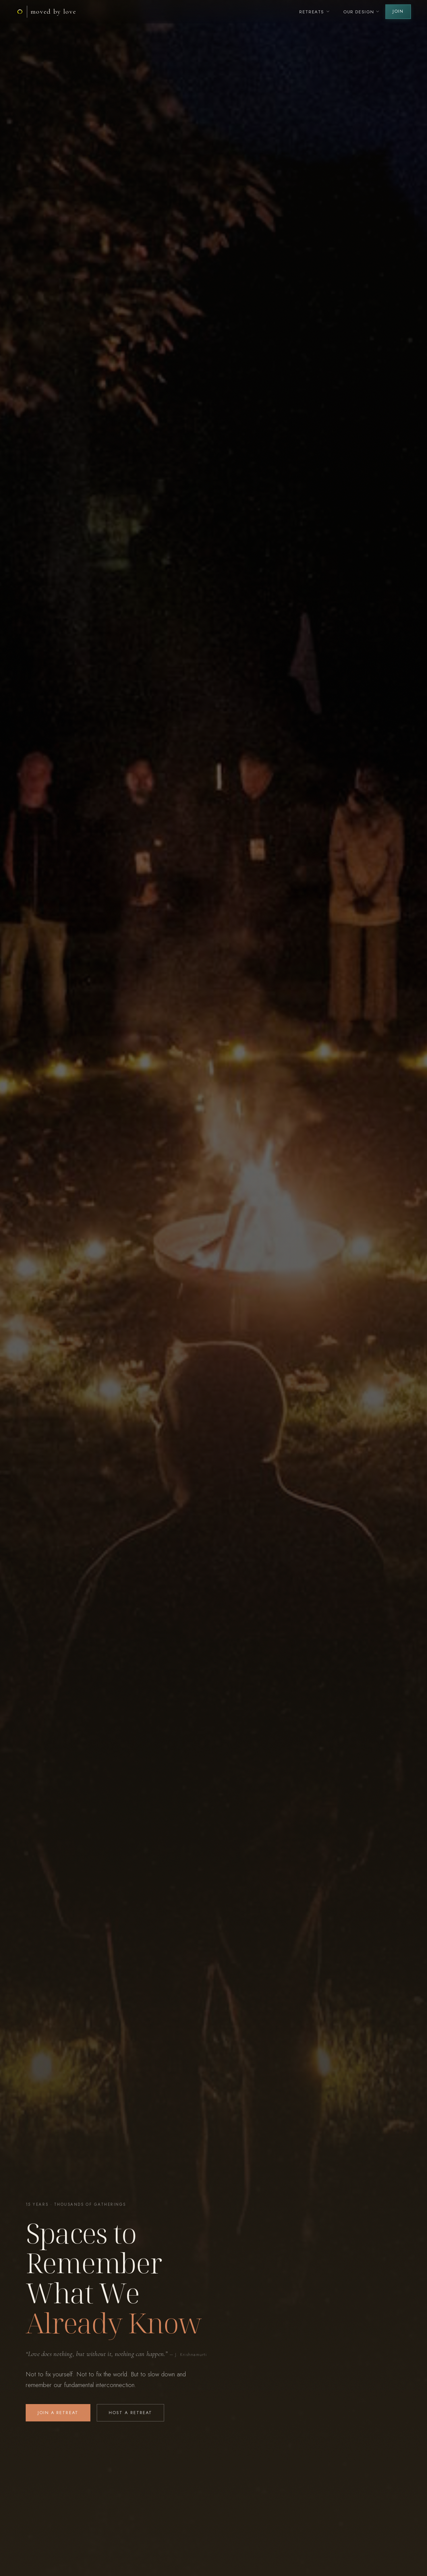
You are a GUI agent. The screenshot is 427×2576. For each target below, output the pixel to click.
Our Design (361, 12)
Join (398, 11)
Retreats (314, 12)
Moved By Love (53, 11)
